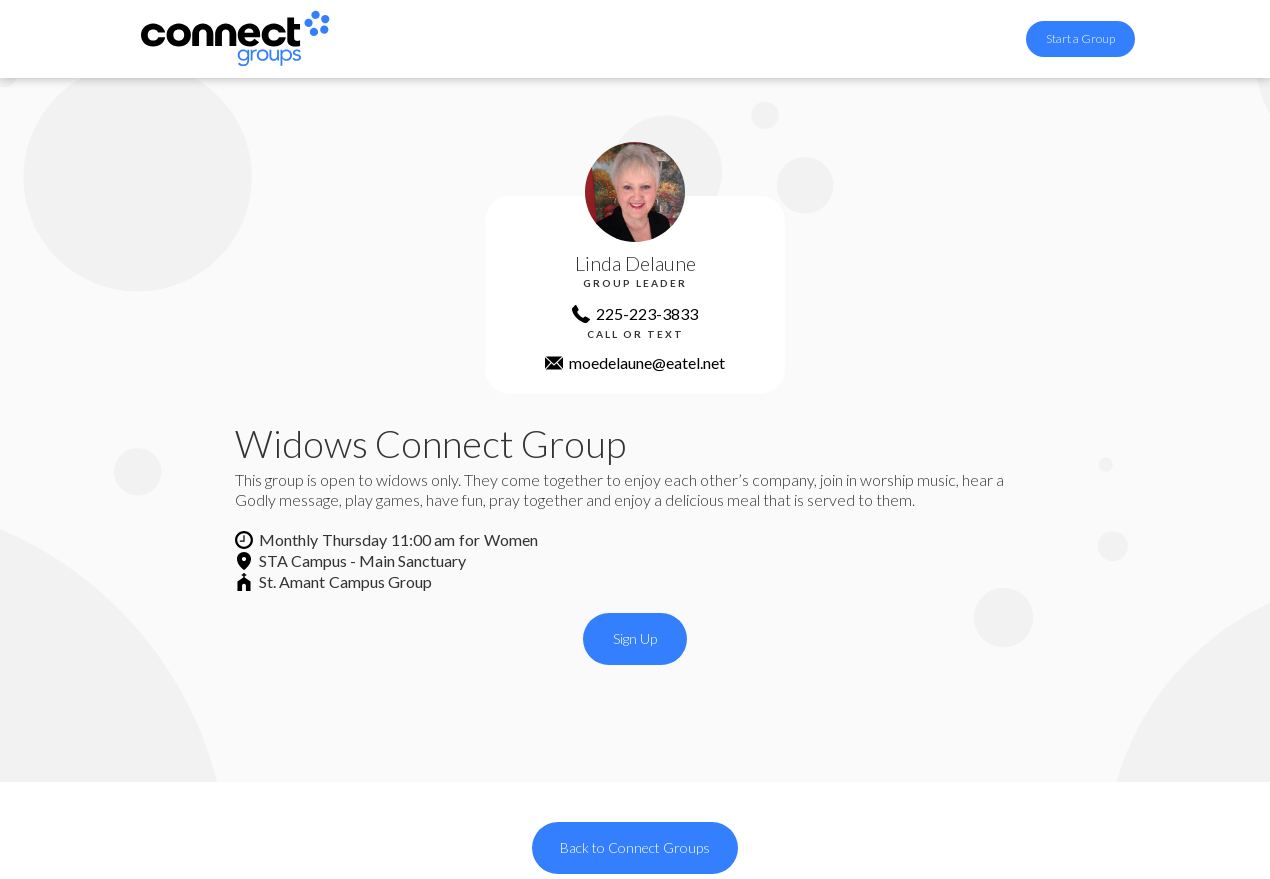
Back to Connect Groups (635, 847)
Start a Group (1080, 38)
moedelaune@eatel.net (647, 362)
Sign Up (635, 638)
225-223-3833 (647, 313)
